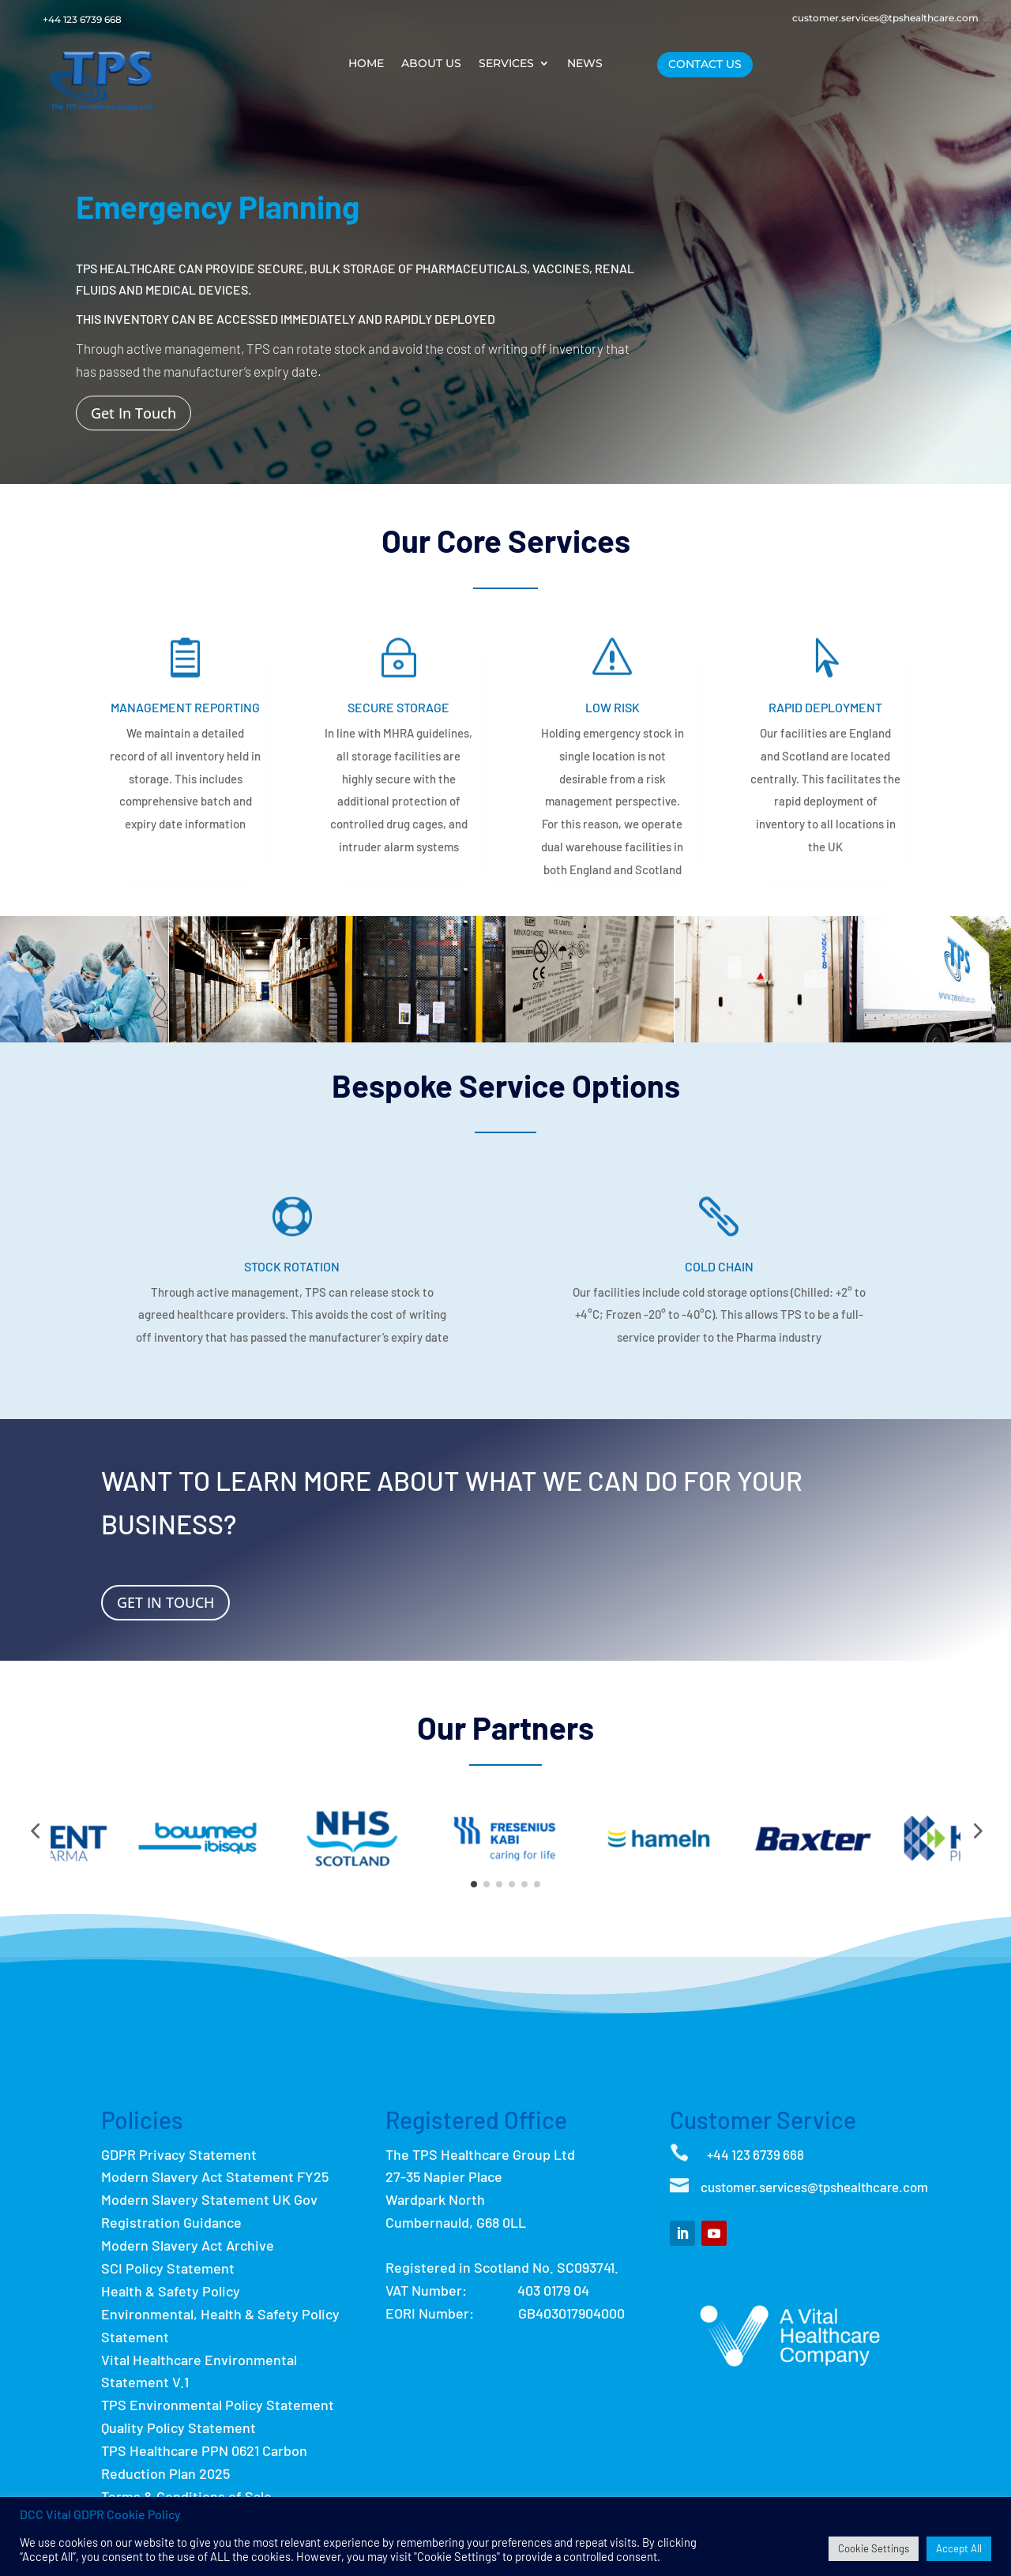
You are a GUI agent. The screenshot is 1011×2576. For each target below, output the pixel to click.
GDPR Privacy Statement (179, 2154)
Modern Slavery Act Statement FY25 (215, 2176)
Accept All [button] (959, 2548)
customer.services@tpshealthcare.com (885, 18)
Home (366, 64)
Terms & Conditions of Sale (186, 2496)
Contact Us (705, 64)
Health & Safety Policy (170, 2291)
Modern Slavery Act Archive (187, 2245)
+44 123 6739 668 (82, 19)
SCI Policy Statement (168, 2268)
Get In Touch (133, 413)
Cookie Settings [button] (873, 2548)
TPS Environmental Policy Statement (217, 2404)
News (585, 64)
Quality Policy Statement (178, 2427)
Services (506, 64)
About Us (431, 64)
